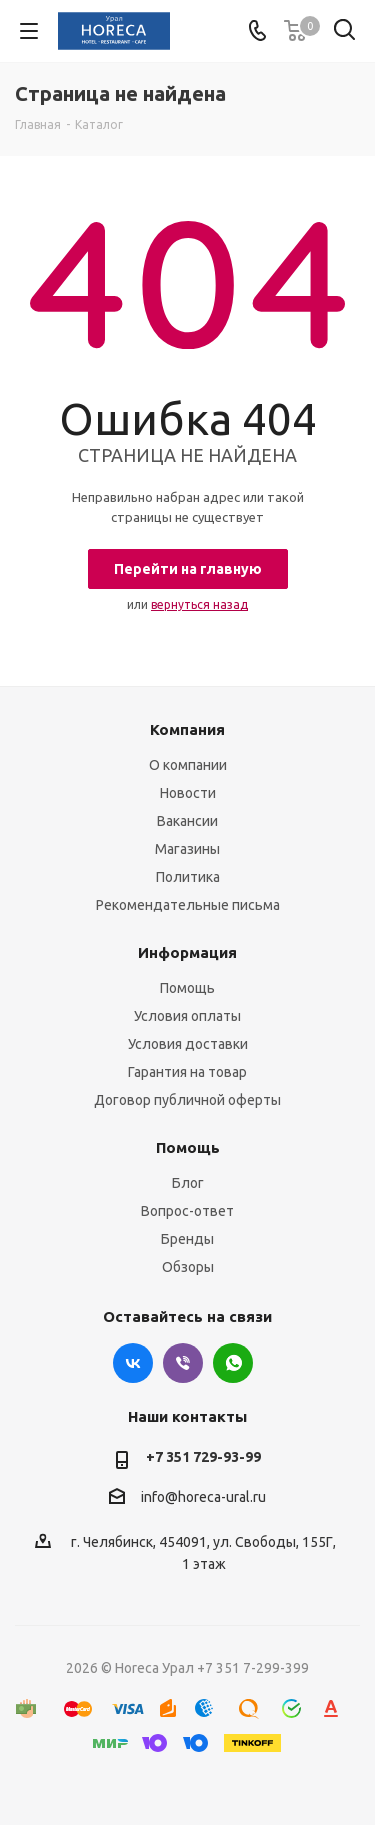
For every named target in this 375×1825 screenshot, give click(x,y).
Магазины (187, 849)
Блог (188, 1183)
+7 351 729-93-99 (203, 1457)
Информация (187, 952)
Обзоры (188, 1267)
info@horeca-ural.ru (203, 1498)
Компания (187, 729)
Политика (188, 877)
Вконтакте (133, 1363)
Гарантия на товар (187, 1072)
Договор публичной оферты (187, 1100)
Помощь (187, 988)
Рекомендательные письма (188, 905)
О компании (188, 765)
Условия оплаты (187, 1016)
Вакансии (187, 821)
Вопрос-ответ (187, 1211)
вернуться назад (199, 604)
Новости (188, 793)
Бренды (187, 1239)
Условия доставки (188, 1044)
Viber (183, 1363)
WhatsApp (233, 1363)
